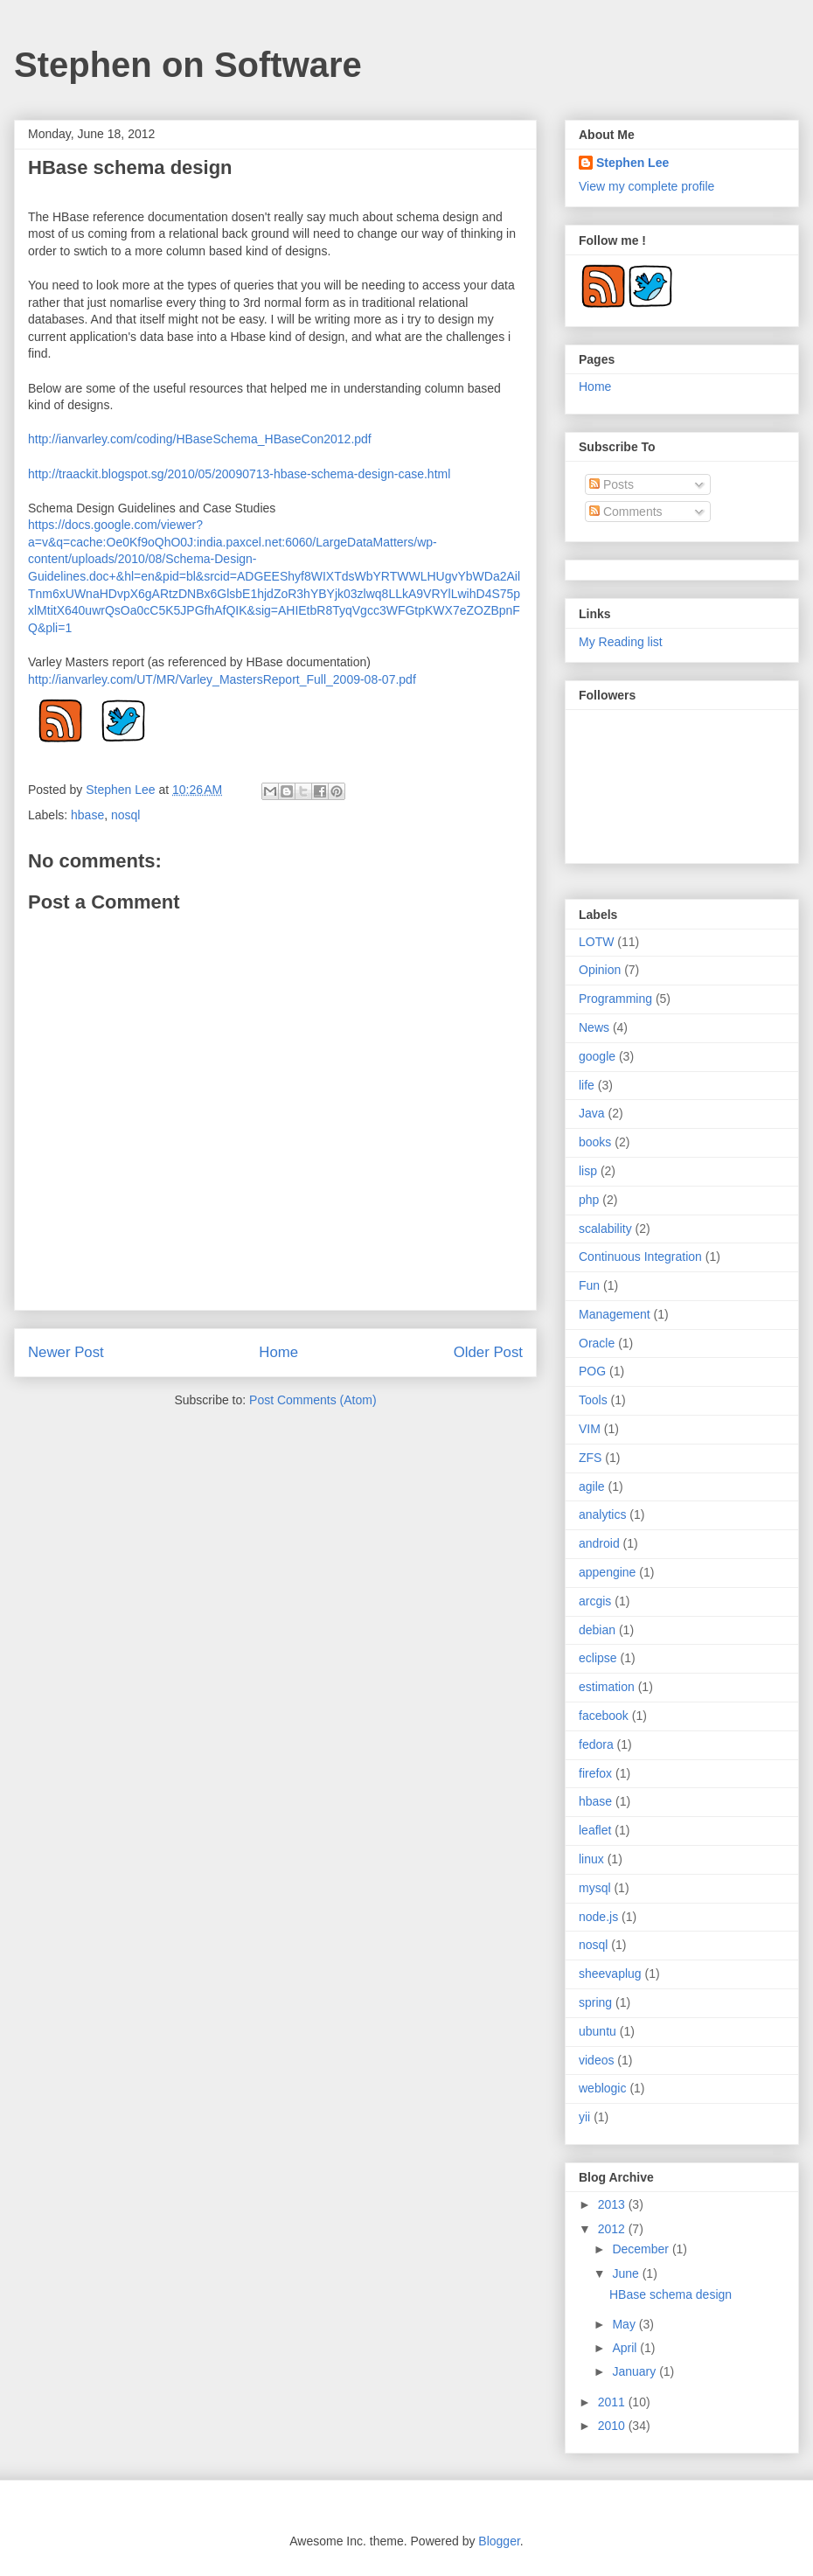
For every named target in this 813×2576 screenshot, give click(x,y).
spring (595, 2002)
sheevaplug (610, 1974)
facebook (604, 1716)
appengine (607, 1572)
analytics (602, 1514)
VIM (590, 1429)
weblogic (602, 2088)
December (641, 2249)
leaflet (595, 1830)
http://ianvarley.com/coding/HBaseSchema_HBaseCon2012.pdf (200, 439)
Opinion (600, 970)
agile (592, 1486)
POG (592, 1371)
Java (592, 1113)
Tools (593, 1400)
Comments (626, 512)
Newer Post (66, 1352)
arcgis (595, 1601)
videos (596, 2060)
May (625, 2324)
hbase (87, 815)
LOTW (596, 942)
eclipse (598, 1658)
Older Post (488, 1352)
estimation (607, 1687)
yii (584, 2117)
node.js (598, 1917)
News (594, 1027)
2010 (613, 2426)
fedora (596, 1744)
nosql (125, 815)
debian (597, 1630)
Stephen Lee (122, 790)
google (597, 1056)
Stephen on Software (188, 64)
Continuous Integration (640, 1257)
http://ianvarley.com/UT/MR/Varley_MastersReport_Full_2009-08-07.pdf (222, 679)
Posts (611, 484)
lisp (588, 1171)
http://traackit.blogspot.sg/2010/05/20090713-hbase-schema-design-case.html (239, 474)
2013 (613, 2204)
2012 (613, 2229)
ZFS (590, 1458)
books (595, 1142)
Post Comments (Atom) (312, 1400)
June (627, 2273)
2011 (613, 2402)
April (626, 2348)
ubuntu (597, 2031)
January (635, 2371)
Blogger (498, 2541)
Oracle (597, 1343)
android (599, 1543)
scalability (605, 1229)
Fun (589, 1285)
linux (591, 1859)
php (589, 1200)
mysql (595, 1888)
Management (614, 1314)
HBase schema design (670, 2294)
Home (278, 1352)
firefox (595, 1773)
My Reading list (621, 642)
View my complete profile (646, 186)
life (586, 1085)
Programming (615, 999)
